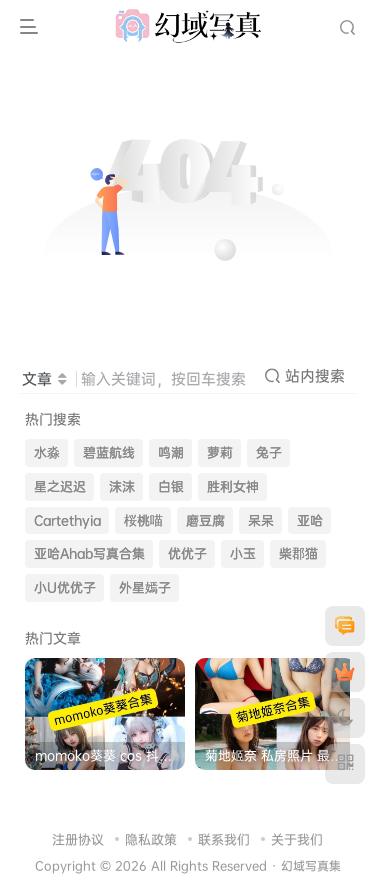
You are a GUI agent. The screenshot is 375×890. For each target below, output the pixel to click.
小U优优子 (65, 587)
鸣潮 (171, 452)
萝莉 (220, 452)
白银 (171, 486)
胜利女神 (233, 486)
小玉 (243, 553)
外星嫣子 (145, 587)
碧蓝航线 (109, 452)
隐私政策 (151, 839)
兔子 (269, 452)
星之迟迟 (60, 486)
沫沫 (122, 486)
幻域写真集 (311, 866)
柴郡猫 (298, 553)
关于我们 (297, 839)
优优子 (187, 553)
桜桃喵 (143, 520)
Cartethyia (67, 520)
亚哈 (310, 520)
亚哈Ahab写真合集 (89, 553)
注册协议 (78, 839)
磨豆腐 (205, 520)
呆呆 (261, 520)
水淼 (47, 452)
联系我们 (224, 839)
